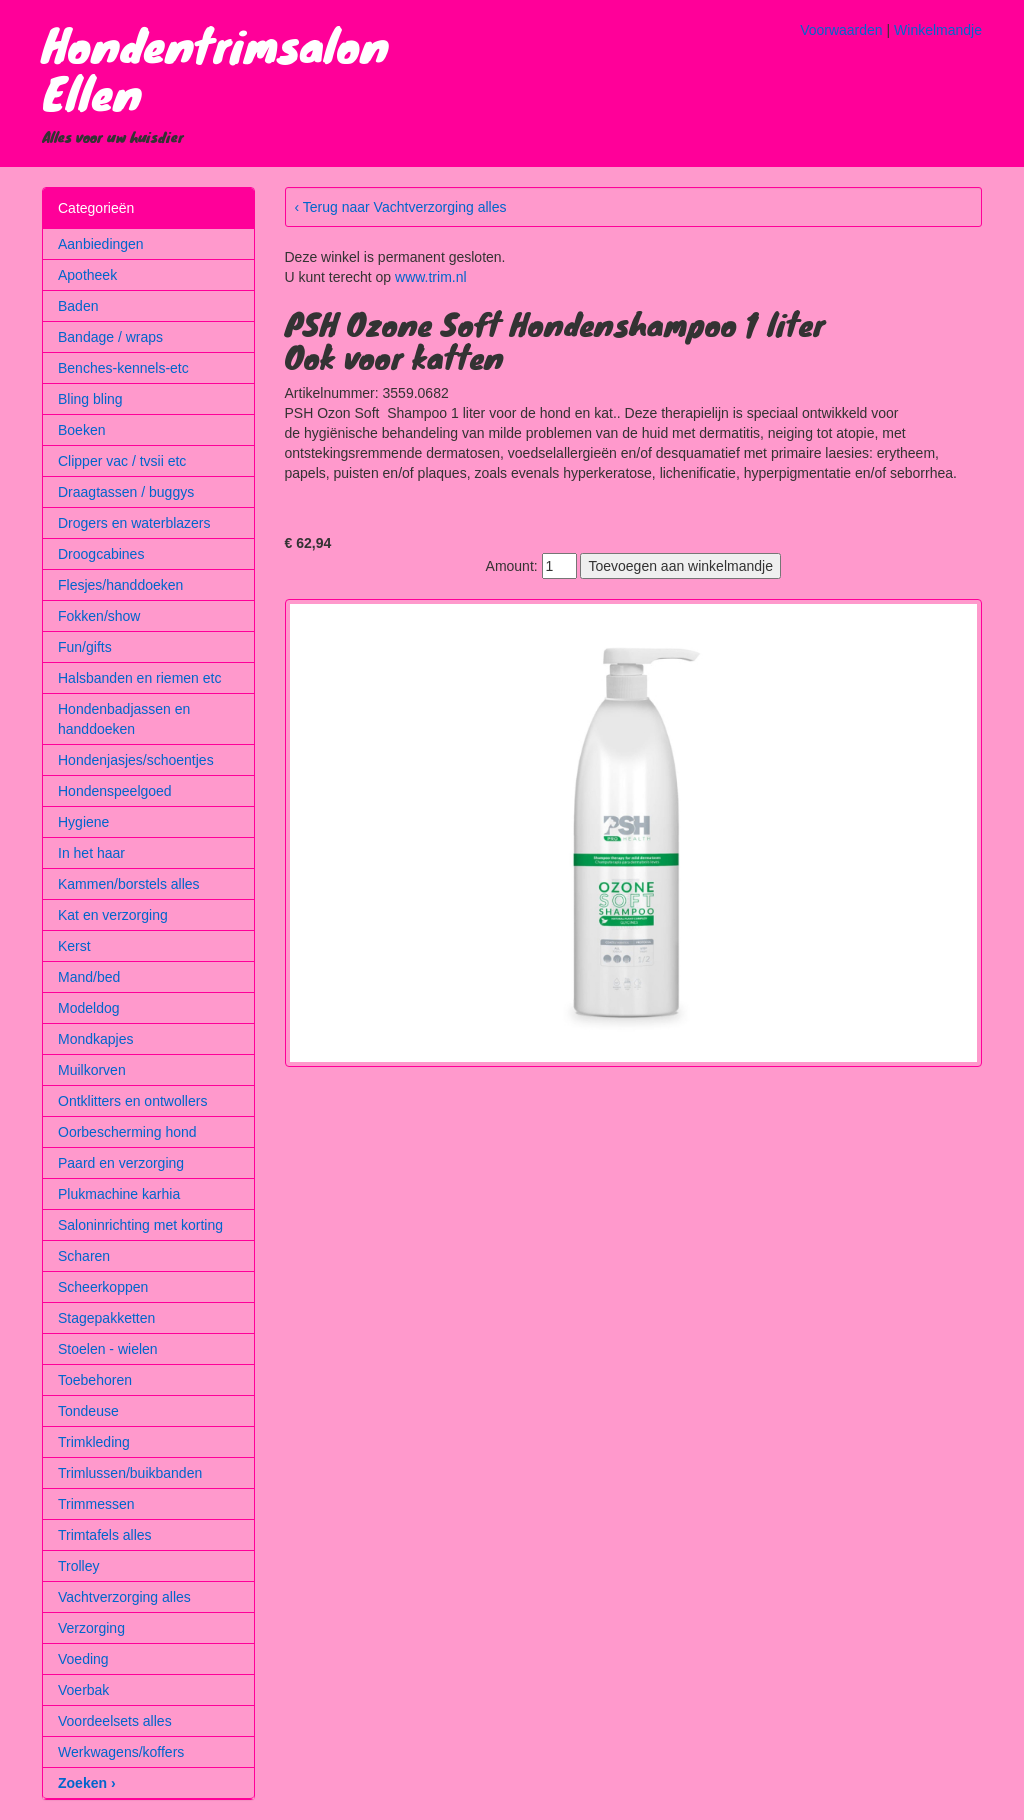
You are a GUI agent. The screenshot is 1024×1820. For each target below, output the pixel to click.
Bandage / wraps (110, 337)
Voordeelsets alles (115, 1721)
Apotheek (87, 275)
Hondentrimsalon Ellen (215, 68)
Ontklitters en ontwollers (132, 1101)
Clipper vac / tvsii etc (122, 461)
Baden (78, 306)
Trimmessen (96, 1504)
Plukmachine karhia (119, 1194)
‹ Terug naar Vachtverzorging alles (401, 207)
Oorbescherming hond (127, 1132)
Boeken (81, 430)
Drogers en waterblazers (134, 523)
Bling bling (90, 399)
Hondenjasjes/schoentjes (136, 760)
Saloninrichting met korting (140, 1225)
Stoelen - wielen (108, 1349)
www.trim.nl (431, 277)
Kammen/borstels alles (129, 884)
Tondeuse (88, 1411)
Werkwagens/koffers (121, 1752)
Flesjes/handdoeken (120, 585)
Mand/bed (89, 977)
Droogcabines (101, 554)
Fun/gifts (85, 647)
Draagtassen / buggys (126, 492)
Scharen (84, 1256)
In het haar (91, 853)
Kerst (74, 946)
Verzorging (91, 1628)
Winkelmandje (938, 30)
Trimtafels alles (105, 1535)
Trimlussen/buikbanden (130, 1473)
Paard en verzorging (121, 1163)
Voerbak (83, 1690)
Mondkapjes (96, 1039)
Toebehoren (95, 1380)
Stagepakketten (106, 1318)
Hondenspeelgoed (115, 791)
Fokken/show (99, 616)
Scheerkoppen (103, 1287)
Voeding (83, 1659)
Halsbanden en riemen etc (139, 678)
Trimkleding (94, 1442)
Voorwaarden (841, 30)
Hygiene (83, 822)
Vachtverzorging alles (124, 1597)
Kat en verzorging (113, 915)
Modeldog (89, 1008)
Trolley (79, 1566)
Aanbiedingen (101, 244)
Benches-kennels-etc (123, 368)
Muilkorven (92, 1070)
